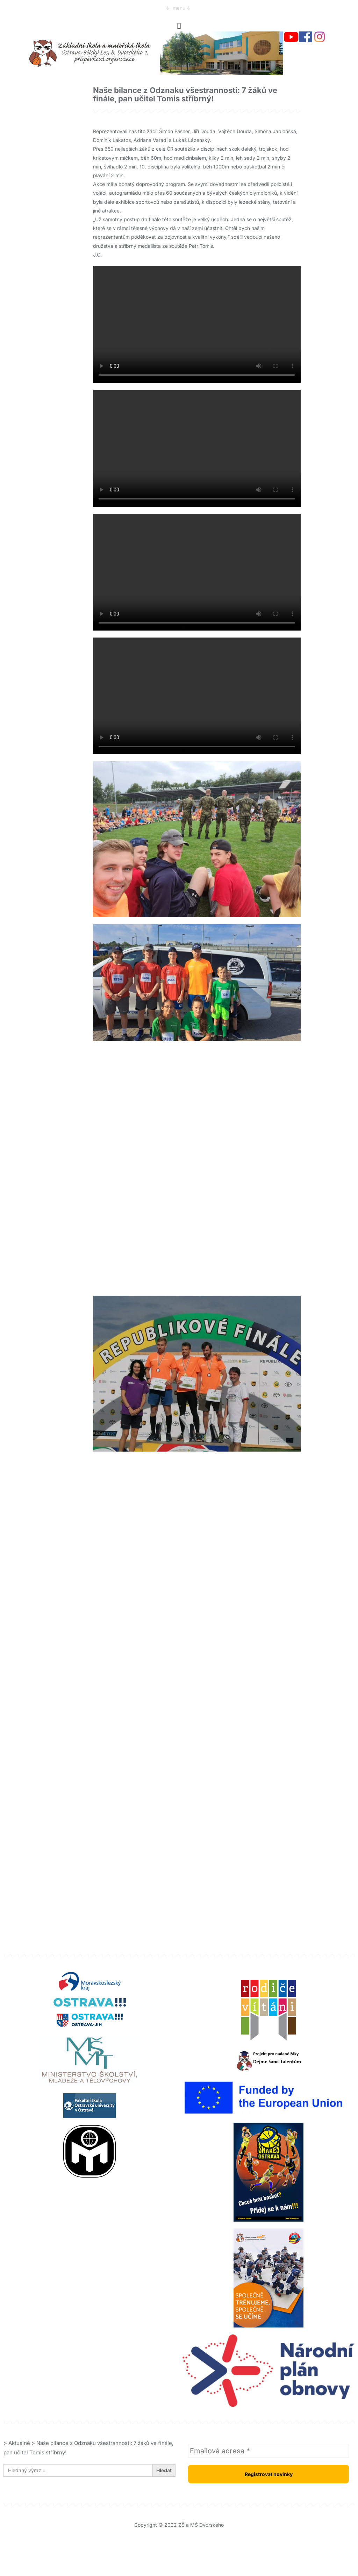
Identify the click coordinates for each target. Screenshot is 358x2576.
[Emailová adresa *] (268, 2451)
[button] (179, 25)
